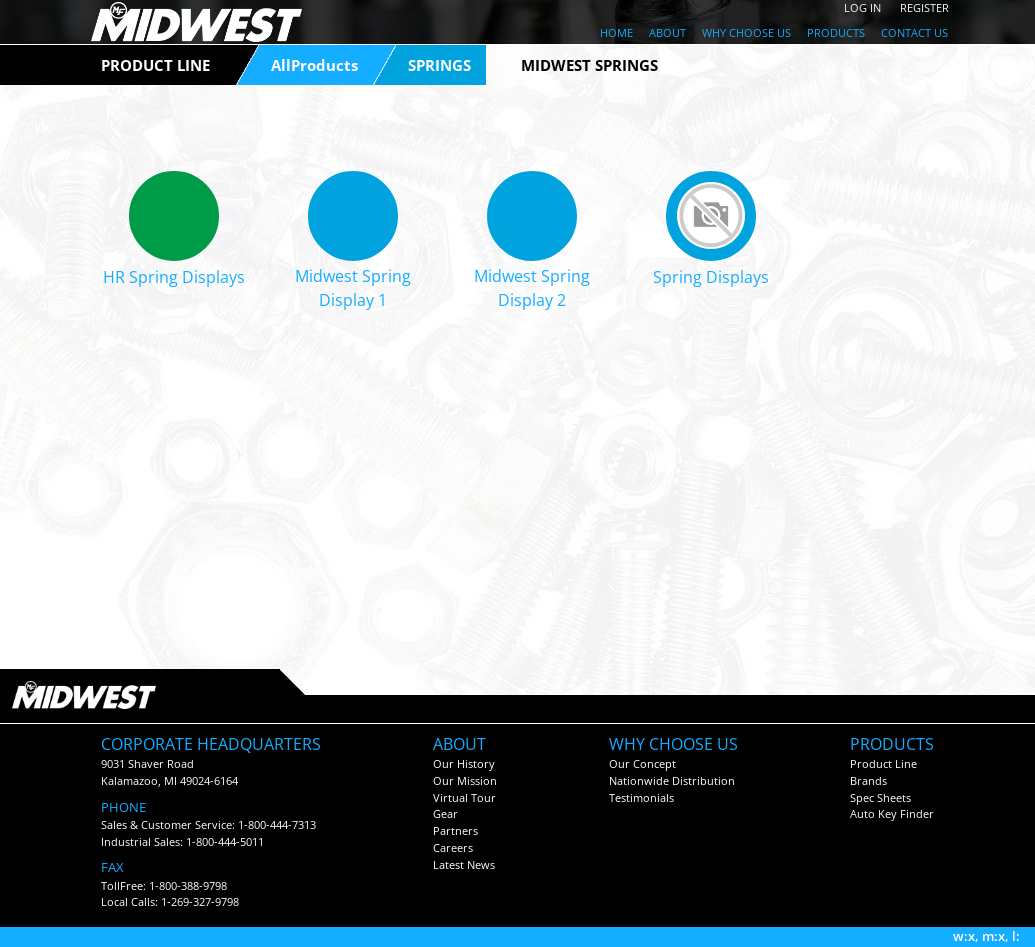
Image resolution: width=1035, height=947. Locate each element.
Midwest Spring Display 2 (532, 288)
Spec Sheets (880, 797)
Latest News (464, 864)
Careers (453, 847)
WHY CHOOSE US (746, 32)
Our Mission (465, 780)
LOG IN (862, 7)
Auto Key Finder (892, 813)
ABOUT (667, 32)
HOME (616, 32)
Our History (464, 763)
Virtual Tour (464, 797)
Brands (868, 780)
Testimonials (641, 797)
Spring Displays (711, 277)
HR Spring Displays (174, 277)
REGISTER (924, 7)
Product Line (883, 763)
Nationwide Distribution (672, 780)
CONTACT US (914, 32)
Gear (445, 813)
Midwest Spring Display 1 (353, 288)
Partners (455, 830)
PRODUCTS (836, 32)
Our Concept (642, 763)
